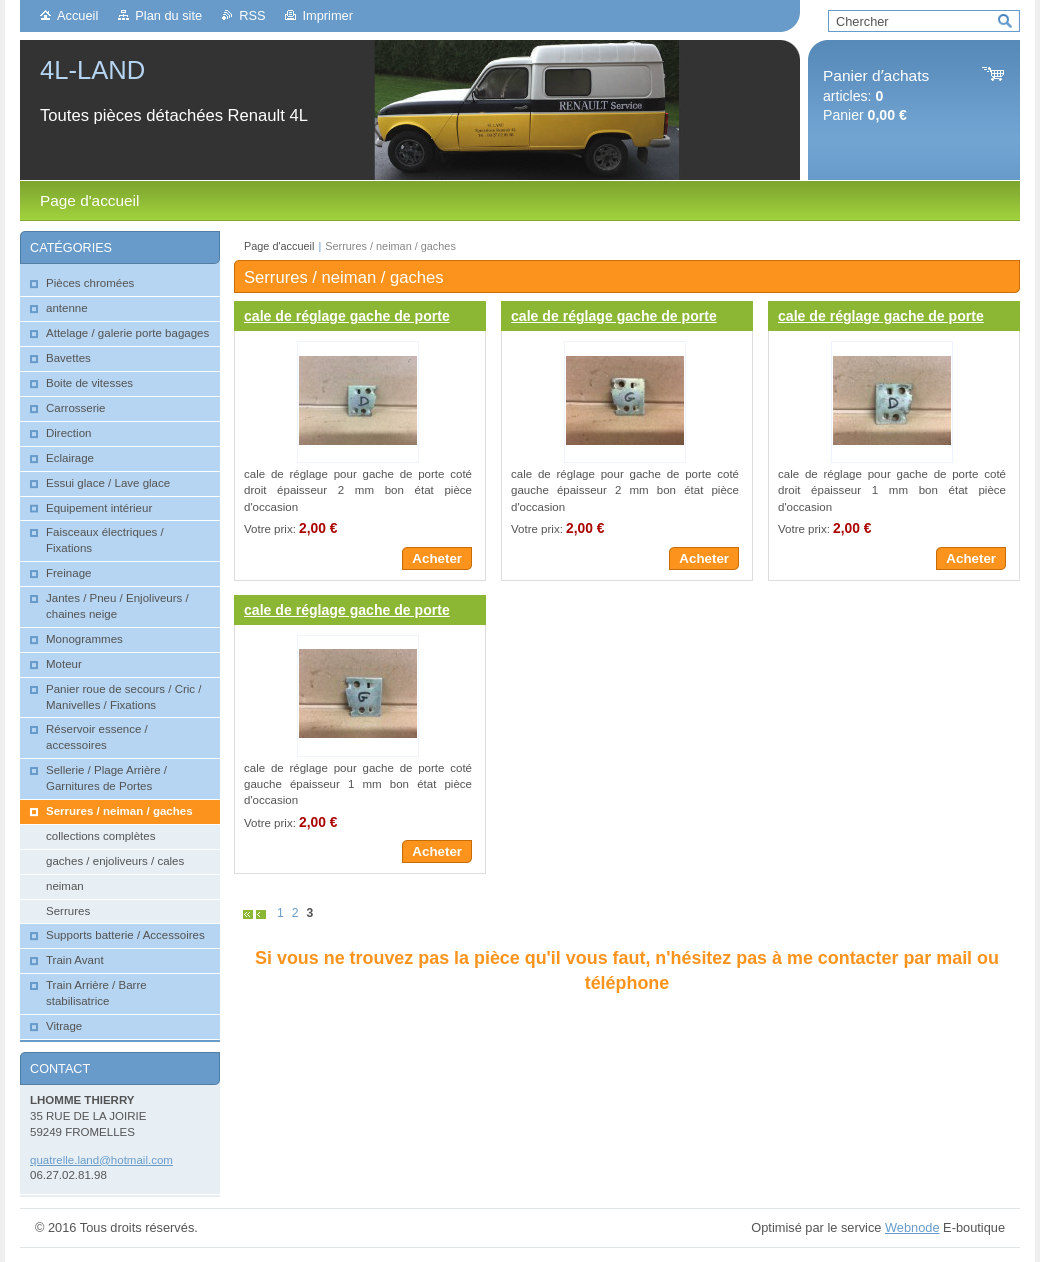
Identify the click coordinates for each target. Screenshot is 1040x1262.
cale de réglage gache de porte (347, 316)
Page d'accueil (279, 246)
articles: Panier (876, 95)
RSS (252, 15)
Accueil (77, 15)
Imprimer (327, 15)
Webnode (912, 1227)
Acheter (437, 558)
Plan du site (168, 15)
